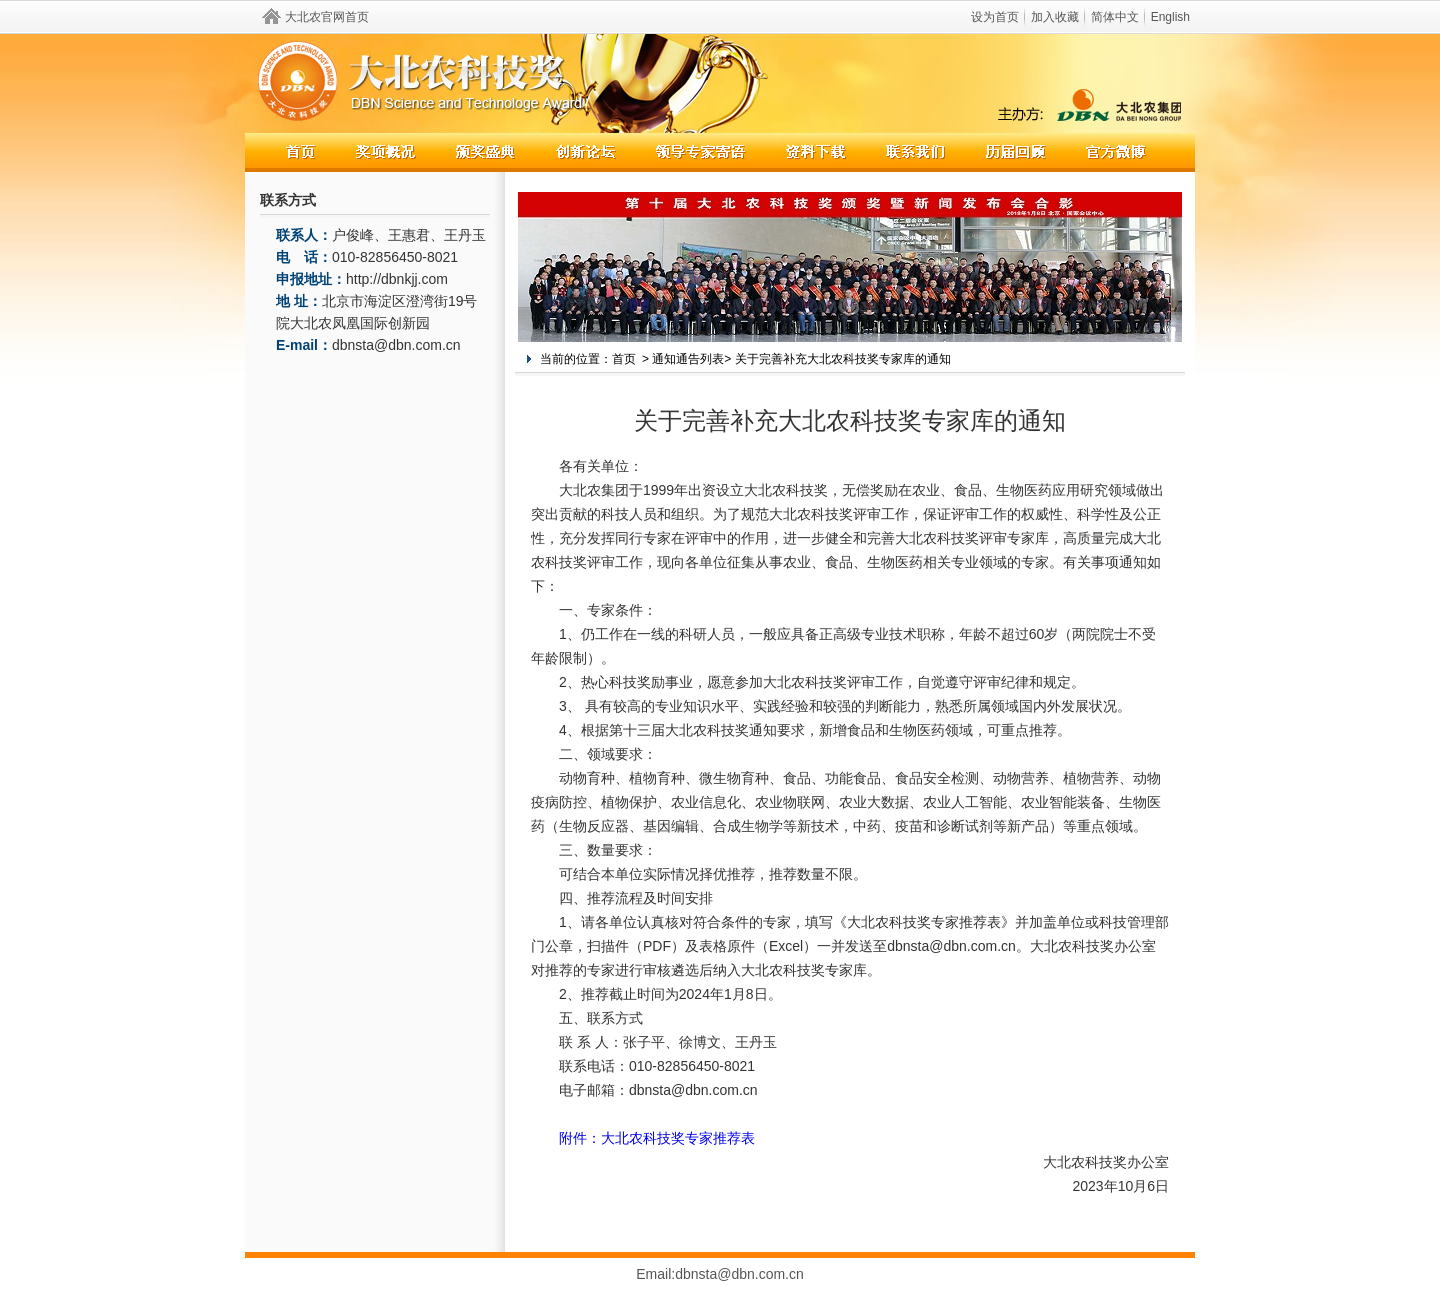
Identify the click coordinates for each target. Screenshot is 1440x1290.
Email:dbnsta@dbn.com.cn (720, 1274)
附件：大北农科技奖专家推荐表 (657, 1138)
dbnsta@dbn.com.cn (396, 345)
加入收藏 (1055, 17)
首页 (624, 359)
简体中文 (1115, 17)
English (1170, 17)
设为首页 (995, 17)
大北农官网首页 (327, 17)
